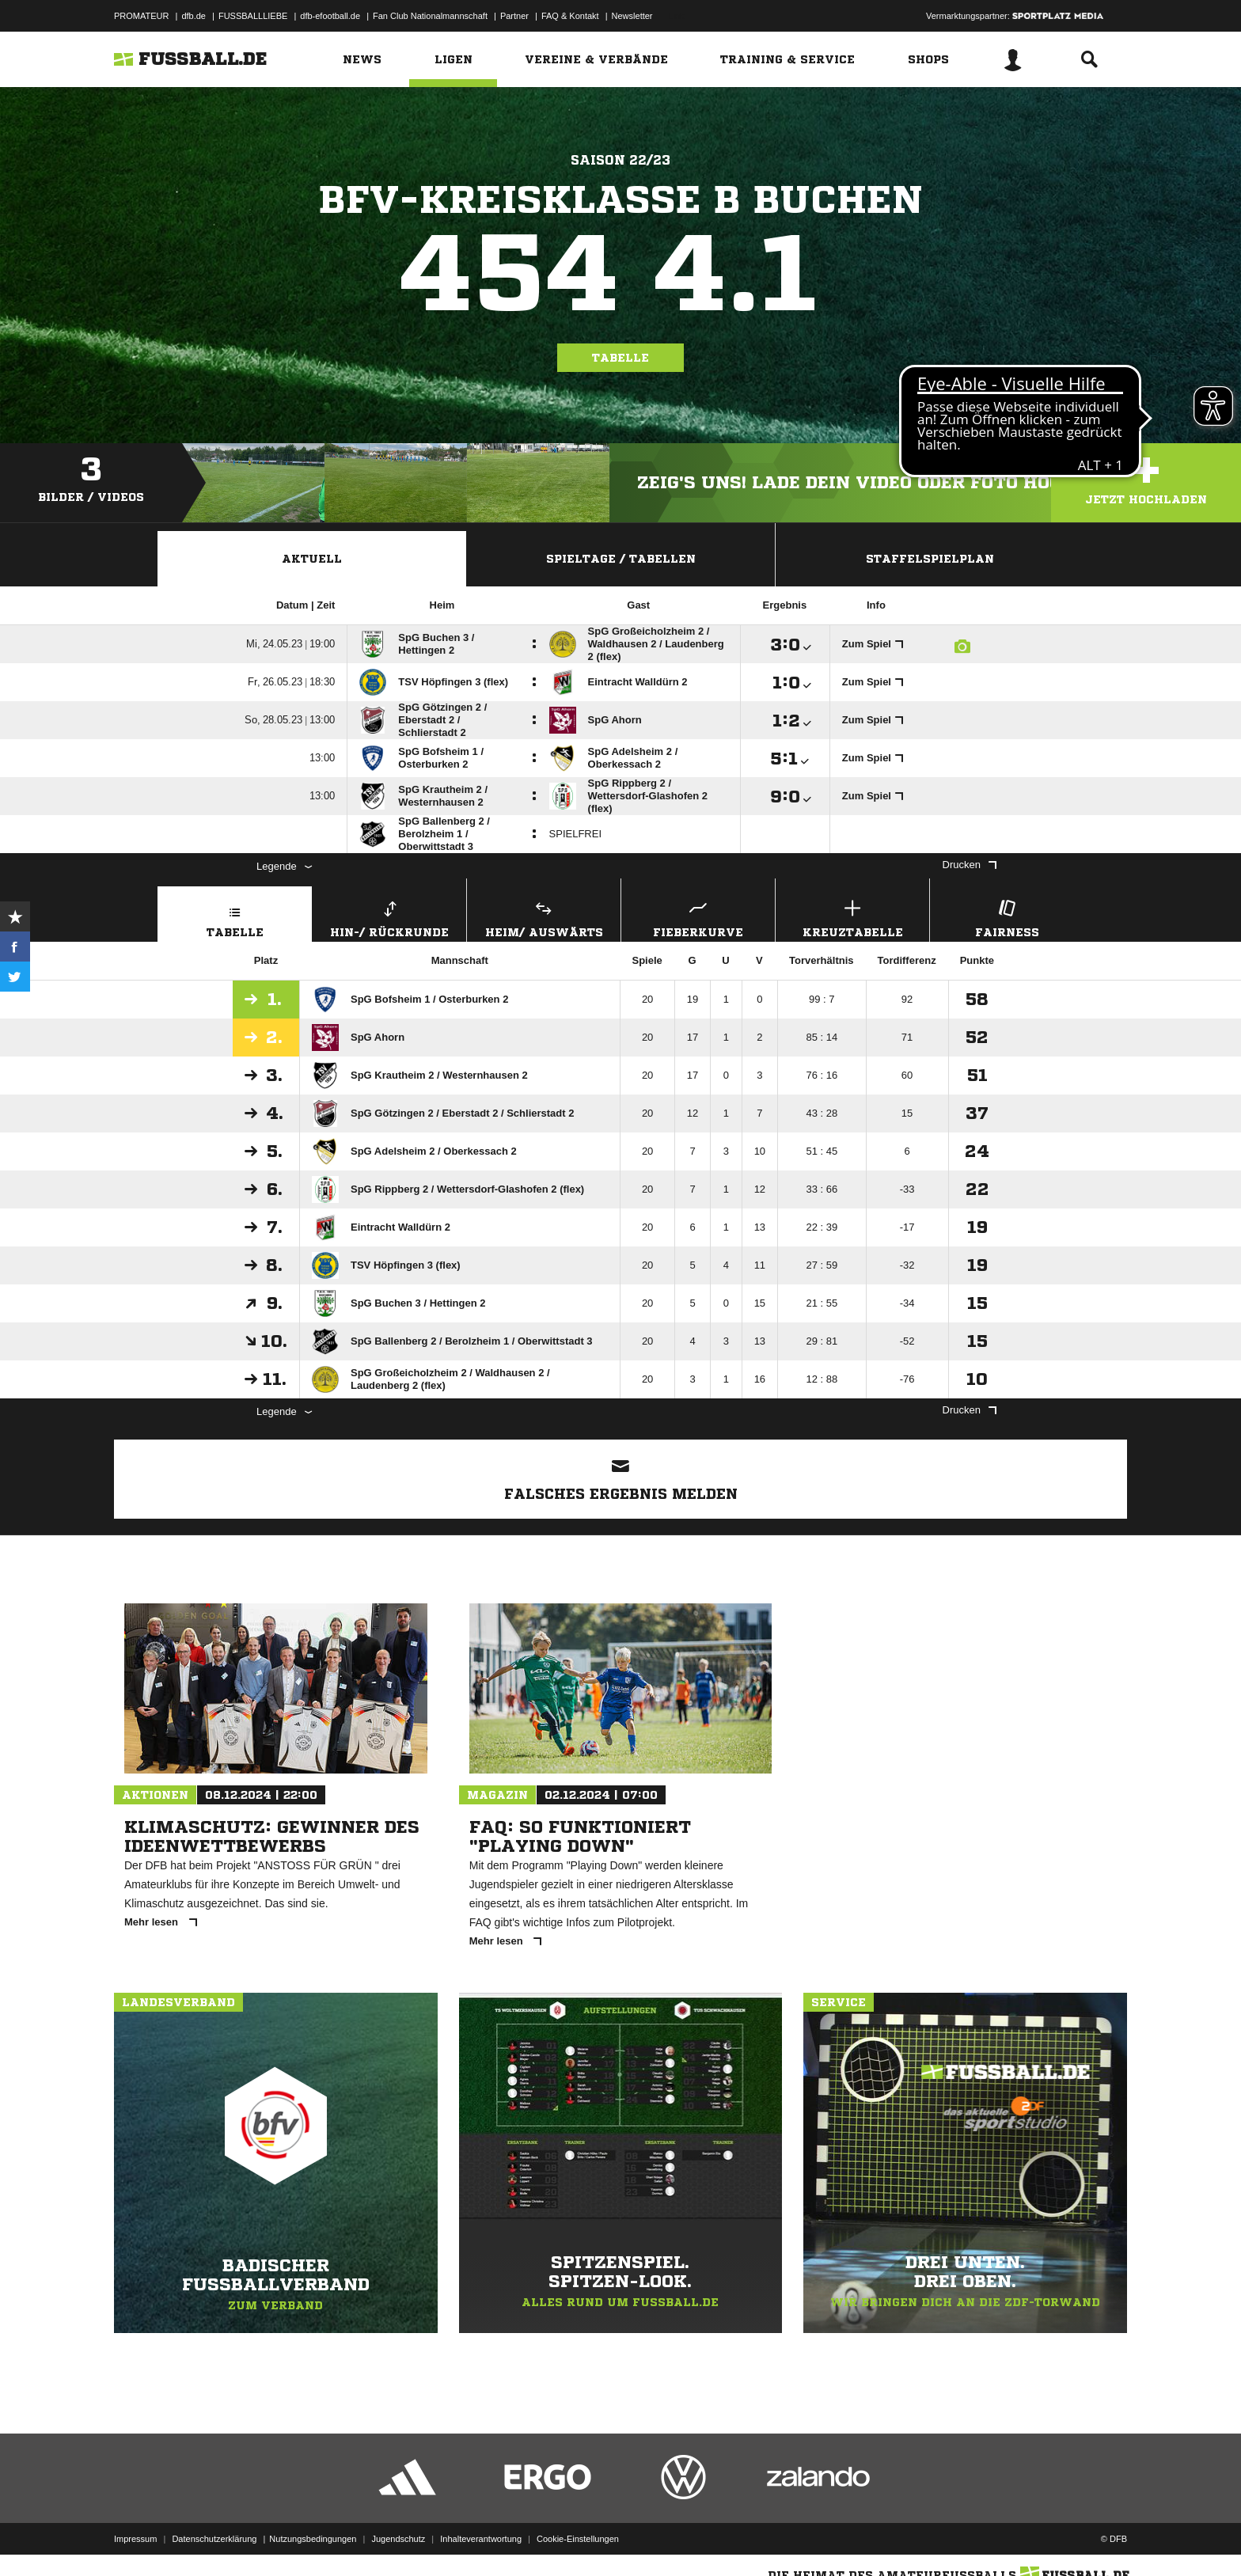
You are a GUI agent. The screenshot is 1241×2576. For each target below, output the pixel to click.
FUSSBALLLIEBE (252, 16)
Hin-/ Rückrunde (389, 917)
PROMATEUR (141, 16)
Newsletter (632, 16)
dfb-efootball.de (330, 16)
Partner (514, 16)
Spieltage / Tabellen (621, 558)
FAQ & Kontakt (570, 16)
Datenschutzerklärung (214, 2539)
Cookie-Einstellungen (578, 2539)
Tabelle (620, 357)
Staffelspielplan (930, 558)
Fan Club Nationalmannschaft (430, 16)
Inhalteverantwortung (481, 2539)
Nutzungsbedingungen (312, 2539)
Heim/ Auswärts (544, 917)
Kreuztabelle (852, 917)
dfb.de (193, 16)
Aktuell (312, 558)
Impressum (135, 2539)
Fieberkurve (698, 917)
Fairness (1007, 917)
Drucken (969, 865)
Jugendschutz (398, 2539)
